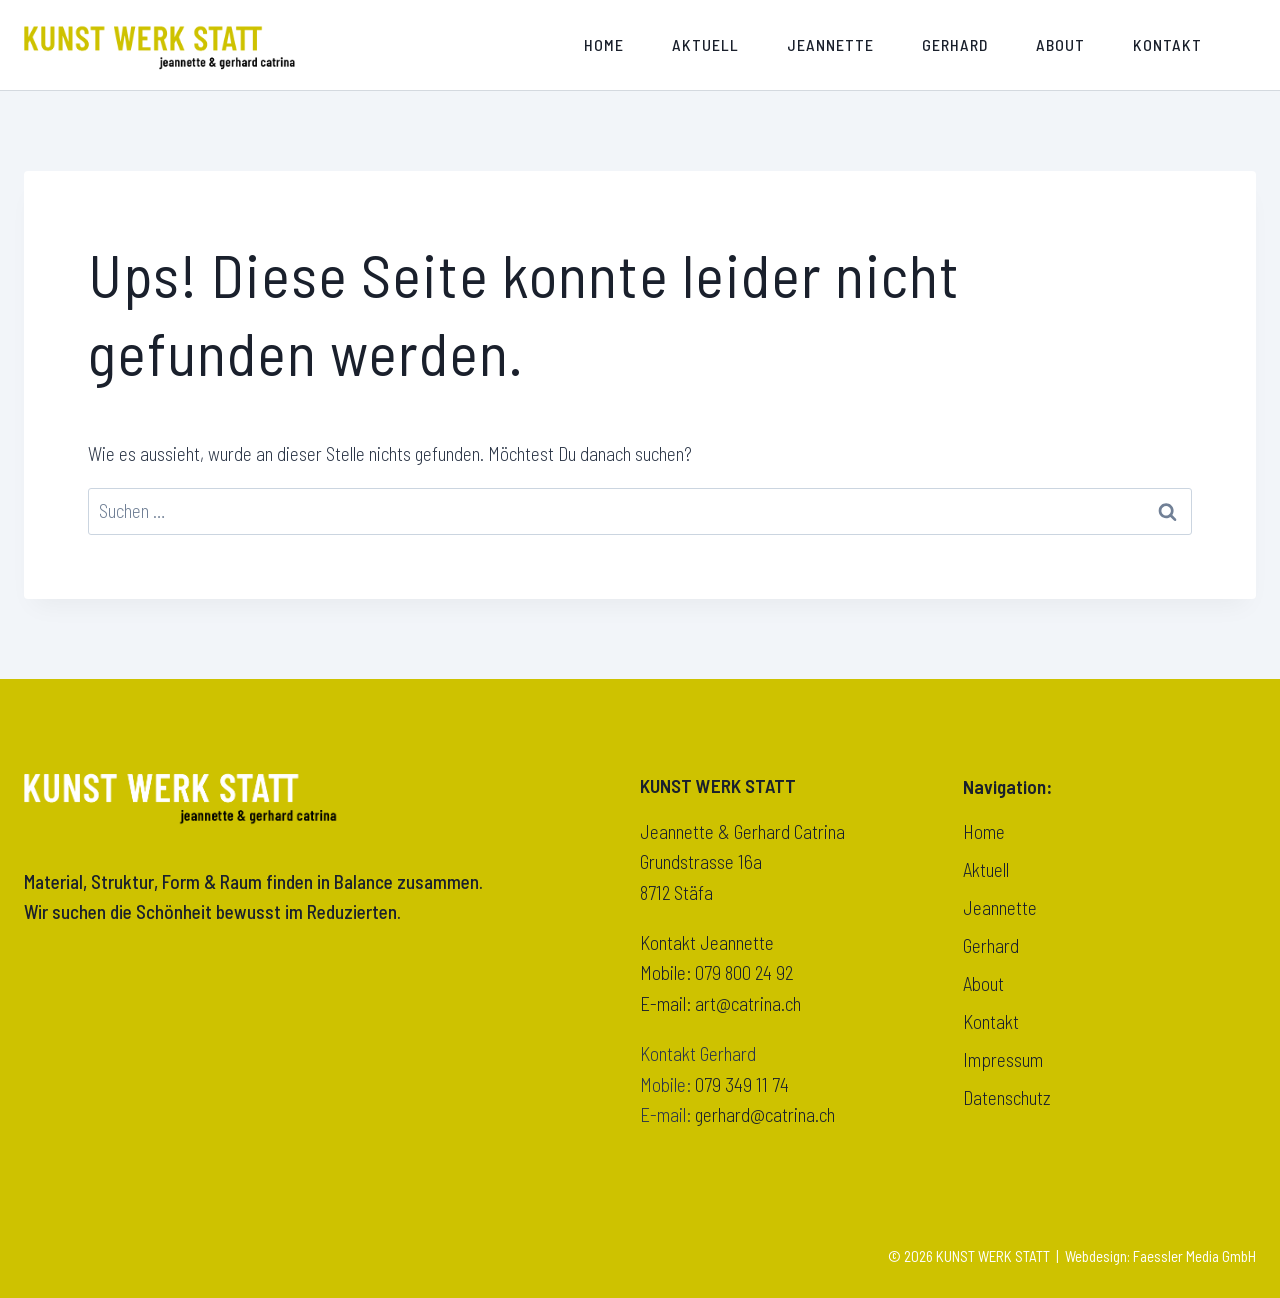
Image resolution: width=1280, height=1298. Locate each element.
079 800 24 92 (744, 972)
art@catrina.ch (748, 1003)
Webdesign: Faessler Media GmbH (1160, 1256)
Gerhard (955, 44)
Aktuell (705, 44)
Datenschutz (1007, 1097)
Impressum (1003, 1059)
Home (604, 44)
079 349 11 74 (742, 1084)
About (1060, 44)
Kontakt (1167, 44)
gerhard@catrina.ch (765, 1114)
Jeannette (830, 44)
